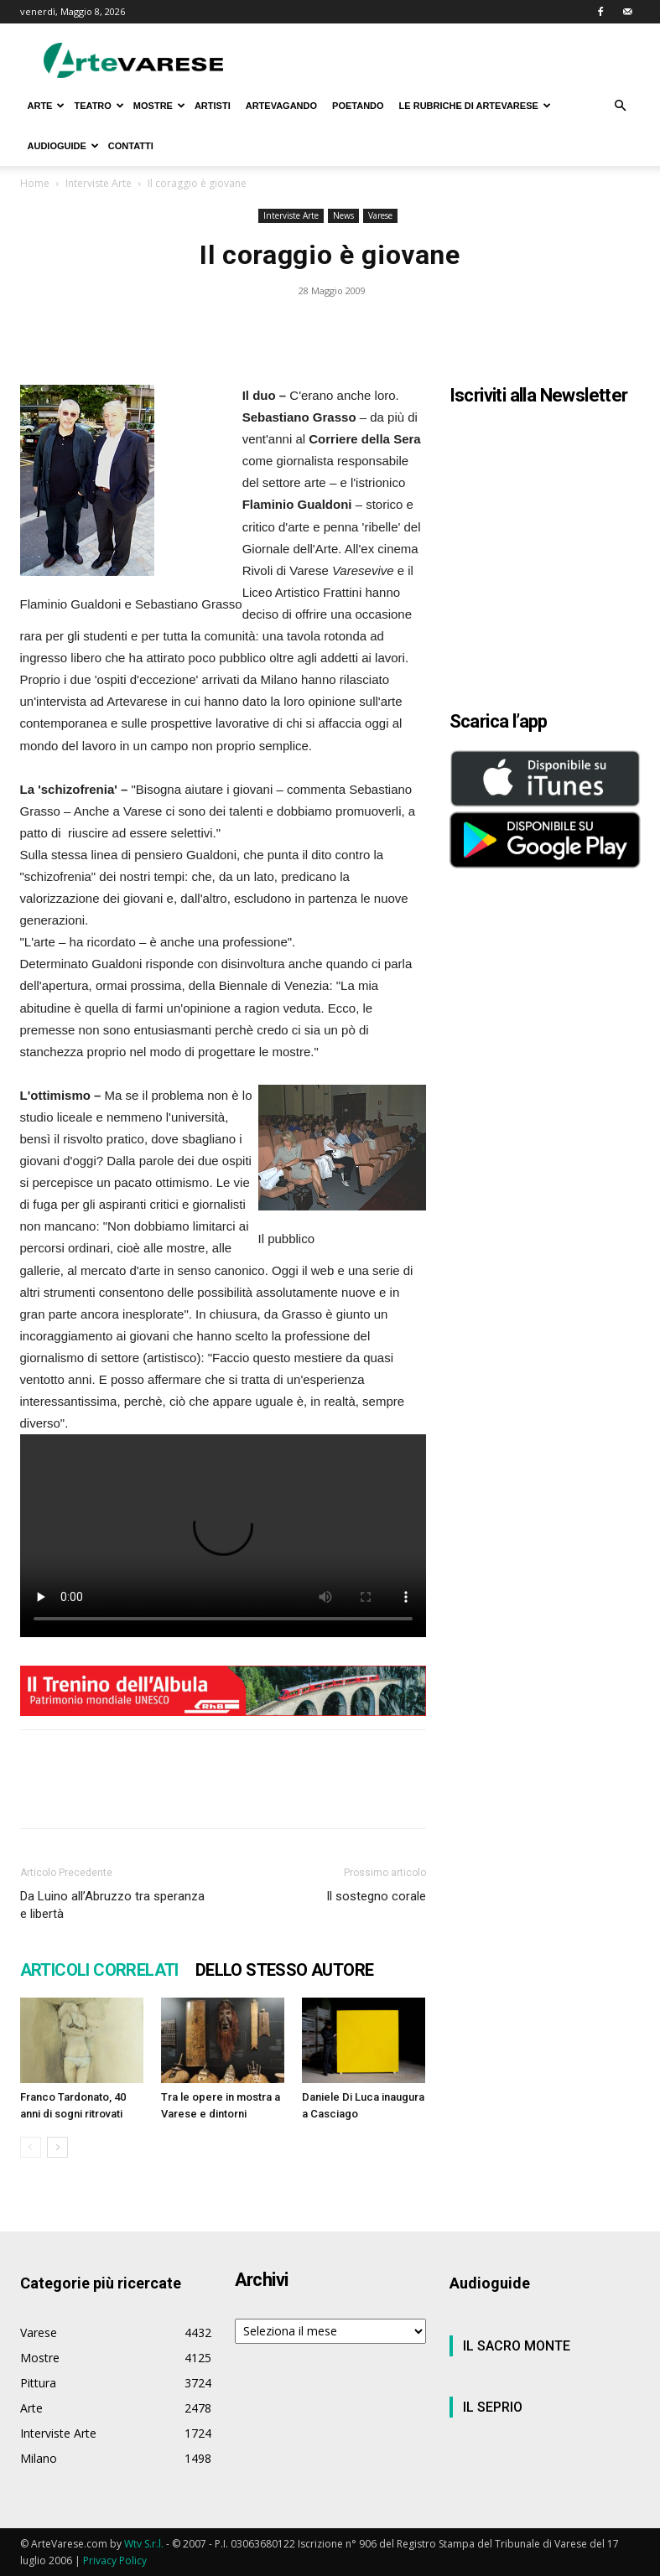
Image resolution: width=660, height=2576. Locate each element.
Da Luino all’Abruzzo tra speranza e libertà (112, 1905)
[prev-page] (30, 2147)
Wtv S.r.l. (144, 2544)
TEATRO (98, 106)
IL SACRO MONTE (516, 2346)
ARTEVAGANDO (281, 106)
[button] (620, 106)
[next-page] (57, 2147)
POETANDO (358, 106)
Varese (380, 215)
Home (34, 183)
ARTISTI (213, 106)
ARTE (46, 106)
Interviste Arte (98, 183)
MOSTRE (159, 106)
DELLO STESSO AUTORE (284, 1970)
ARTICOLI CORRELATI (99, 1970)
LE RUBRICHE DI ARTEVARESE (475, 106)
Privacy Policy (115, 2560)
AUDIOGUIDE (63, 146)
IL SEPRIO (492, 2407)
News (343, 215)
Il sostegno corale (376, 1896)
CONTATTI (130, 146)
